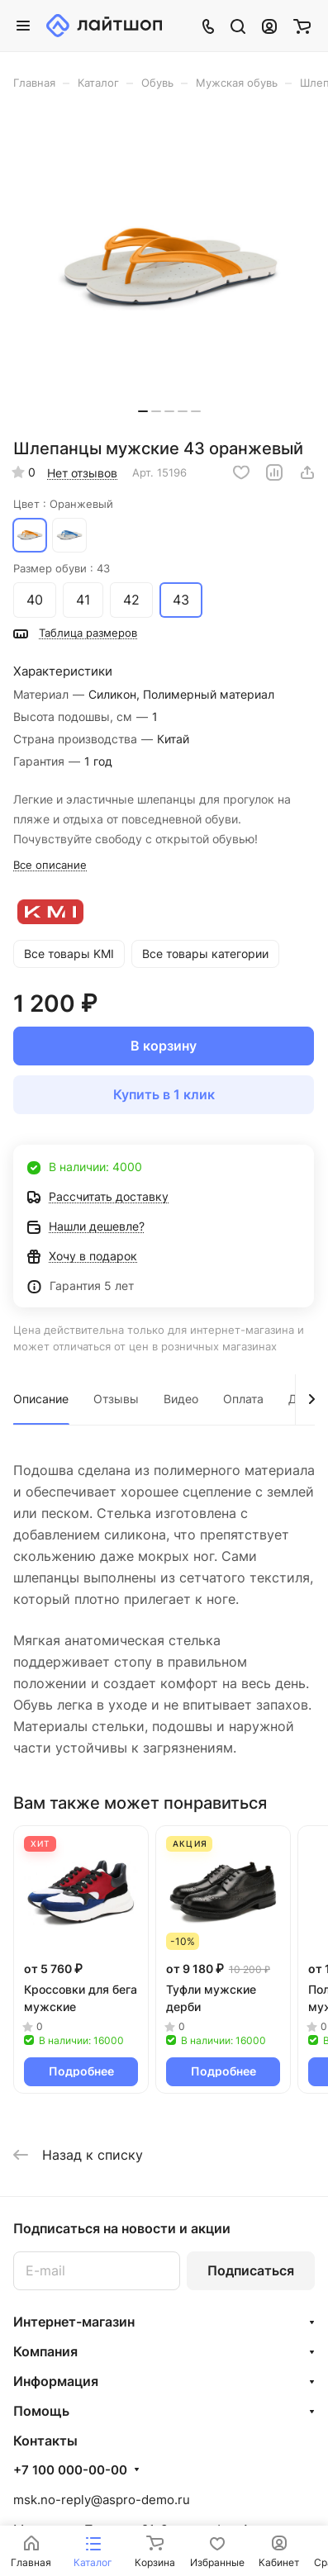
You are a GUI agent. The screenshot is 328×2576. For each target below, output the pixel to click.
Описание (41, 1399)
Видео (181, 1399)
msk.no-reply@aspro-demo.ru (101, 2499)
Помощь (41, 2411)
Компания (45, 2351)
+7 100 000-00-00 (70, 2470)
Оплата (243, 1399)
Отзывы (116, 1399)
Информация (55, 2381)
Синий (69, 535)
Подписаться (250, 2270)
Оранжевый (29, 535)
